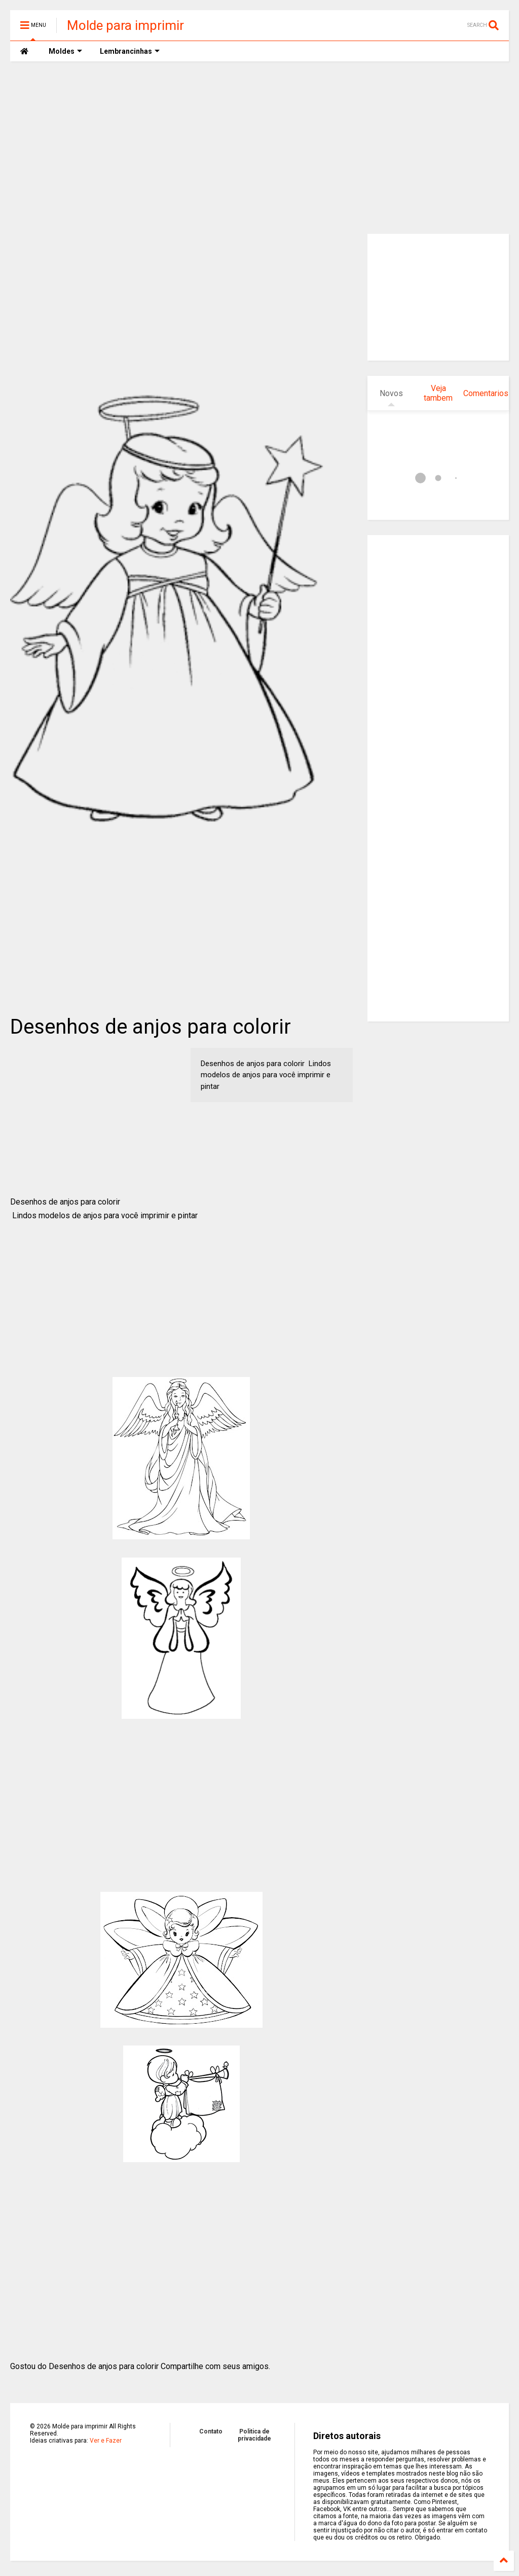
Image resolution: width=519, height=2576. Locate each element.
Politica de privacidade (254, 2435)
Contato (211, 2431)
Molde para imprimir (125, 25)
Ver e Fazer (106, 2440)
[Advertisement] (259, 148)
